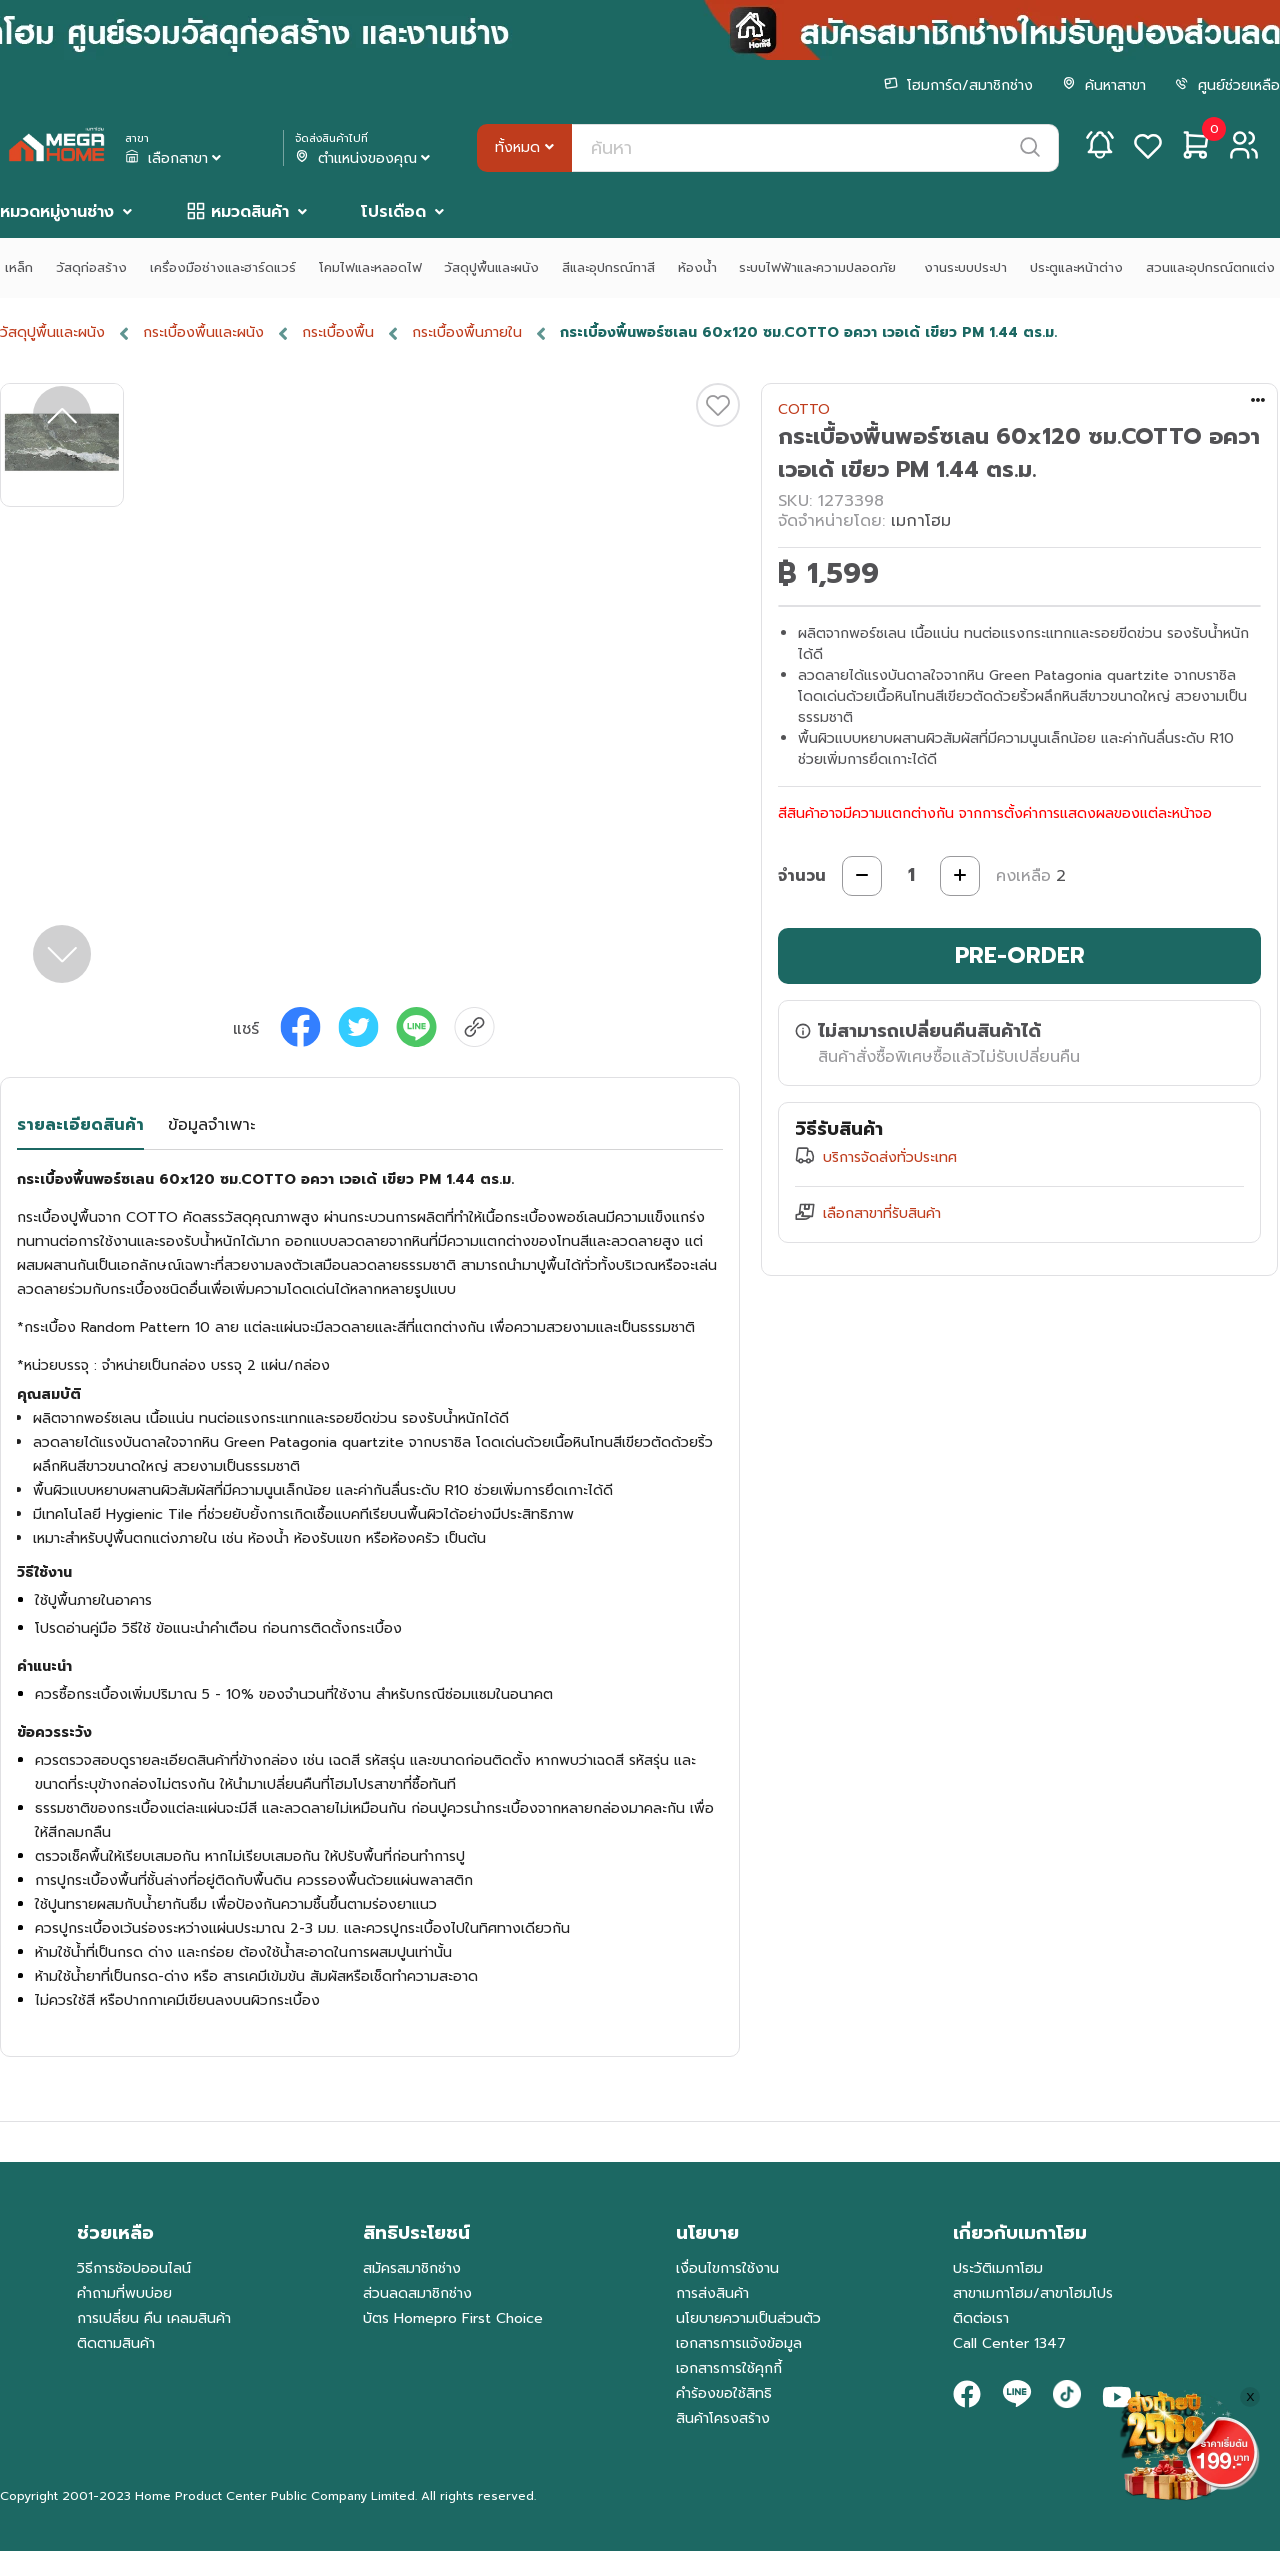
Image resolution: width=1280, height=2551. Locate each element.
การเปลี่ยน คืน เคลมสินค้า (154, 2318)
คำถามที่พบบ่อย (124, 2293)
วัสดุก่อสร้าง (91, 267)
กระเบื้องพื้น (338, 332)
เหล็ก (19, 267)
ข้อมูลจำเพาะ (211, 1125)
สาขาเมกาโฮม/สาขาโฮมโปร (1033, 2293)
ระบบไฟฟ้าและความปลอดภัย (820, 267)
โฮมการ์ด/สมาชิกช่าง (958, 85)
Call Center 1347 (1009, 2343)
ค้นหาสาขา (1104, 85)
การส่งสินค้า (712, 2293)
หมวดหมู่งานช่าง (57, 211)
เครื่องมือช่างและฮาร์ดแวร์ (223, 267)
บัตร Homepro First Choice (453, 2318)
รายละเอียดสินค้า (80, 1125)
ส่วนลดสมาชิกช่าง (417, 2293)
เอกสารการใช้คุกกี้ (729, 2368)
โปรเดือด (393, 211)
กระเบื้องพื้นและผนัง (203, 332)
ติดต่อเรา (981, 2318)
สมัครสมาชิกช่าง (412, 2268)
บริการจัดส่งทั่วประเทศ (890, 1157)
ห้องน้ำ (697, 267)
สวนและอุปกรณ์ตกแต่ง (1210, 267)
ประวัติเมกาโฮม (998, 2268)
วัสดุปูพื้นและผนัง (491, 267)
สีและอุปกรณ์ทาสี (608, 267)
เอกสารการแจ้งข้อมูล (739, 2343)
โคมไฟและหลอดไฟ (370, 267)
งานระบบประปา (965, 267)
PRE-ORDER (1020, 955)
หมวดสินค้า (250, 211)
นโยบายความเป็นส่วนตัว (748, 2318)
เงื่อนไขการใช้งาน (727, 2268)
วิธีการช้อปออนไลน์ (134, 2268)
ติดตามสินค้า (116, 2343)
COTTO (804, 409)
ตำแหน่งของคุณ (364, 159)
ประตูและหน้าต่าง (1076, 267)
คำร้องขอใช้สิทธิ (724, 2393)
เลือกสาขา (175, 159)
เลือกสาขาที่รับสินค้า (882, 1213)
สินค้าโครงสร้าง (723, 2418)
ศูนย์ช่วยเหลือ (1227, 85)
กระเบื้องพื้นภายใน (467, 332)
